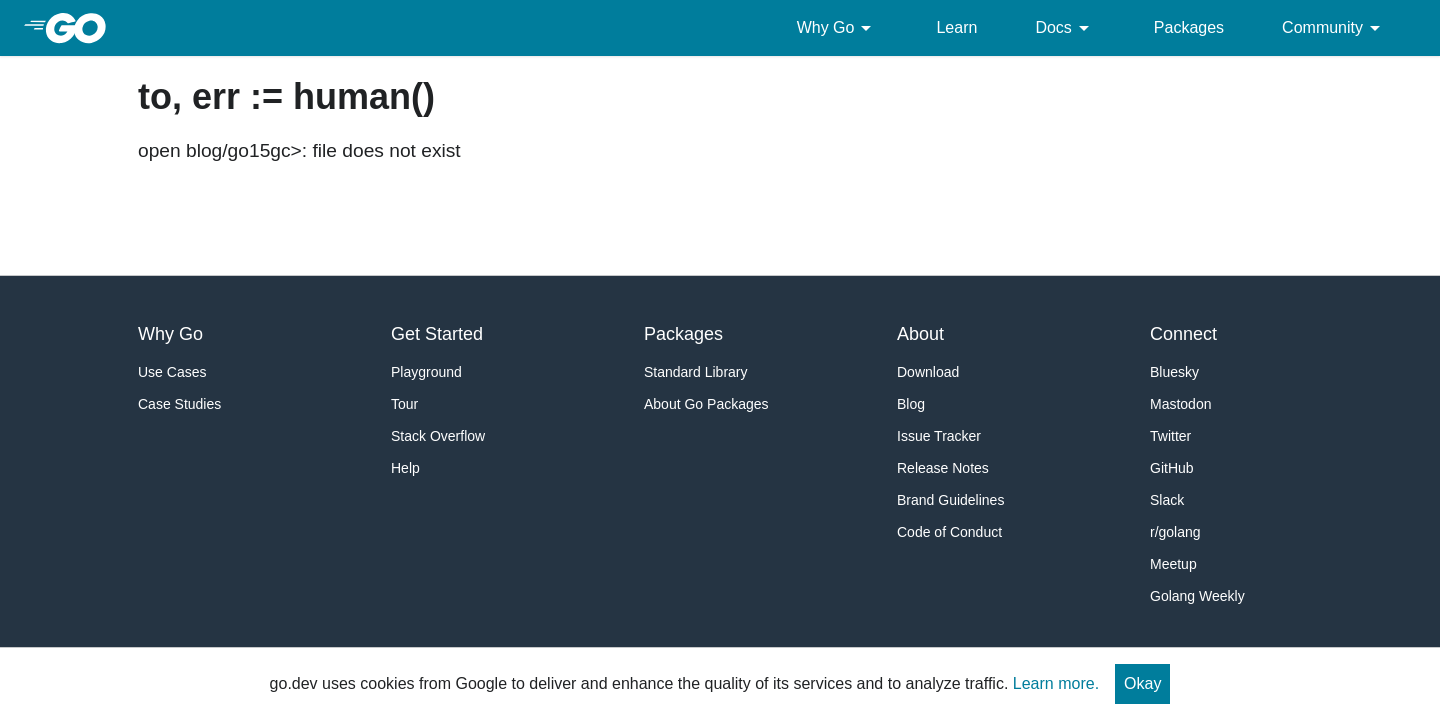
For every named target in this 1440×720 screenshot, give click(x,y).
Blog (911, 404)
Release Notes (943, 468)
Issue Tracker (939, 436)
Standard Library (696, 372)
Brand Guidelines (950, 500)
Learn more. (1056, 683)
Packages (1189, 27)
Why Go (838, 28)
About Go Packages (706, 404)
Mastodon (1180, 404)
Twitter (1170, 436)
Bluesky (1174, 372)
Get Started (437, 334)
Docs (1065, 28)
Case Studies (179, 404)
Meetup (1173, 564)
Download (928, 372)
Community (1334, 28)
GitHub (1172, 468)
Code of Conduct (949, 532)
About (920, 334)
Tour (404, 404)
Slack (1167, 500)
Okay (1142, 683)
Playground (426, 372)
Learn (956, 27)
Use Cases (172, 372)
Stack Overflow (438, 436)
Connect (1183, 334)
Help (405, 468)
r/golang (1175, 532)
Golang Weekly (1197, 596)
